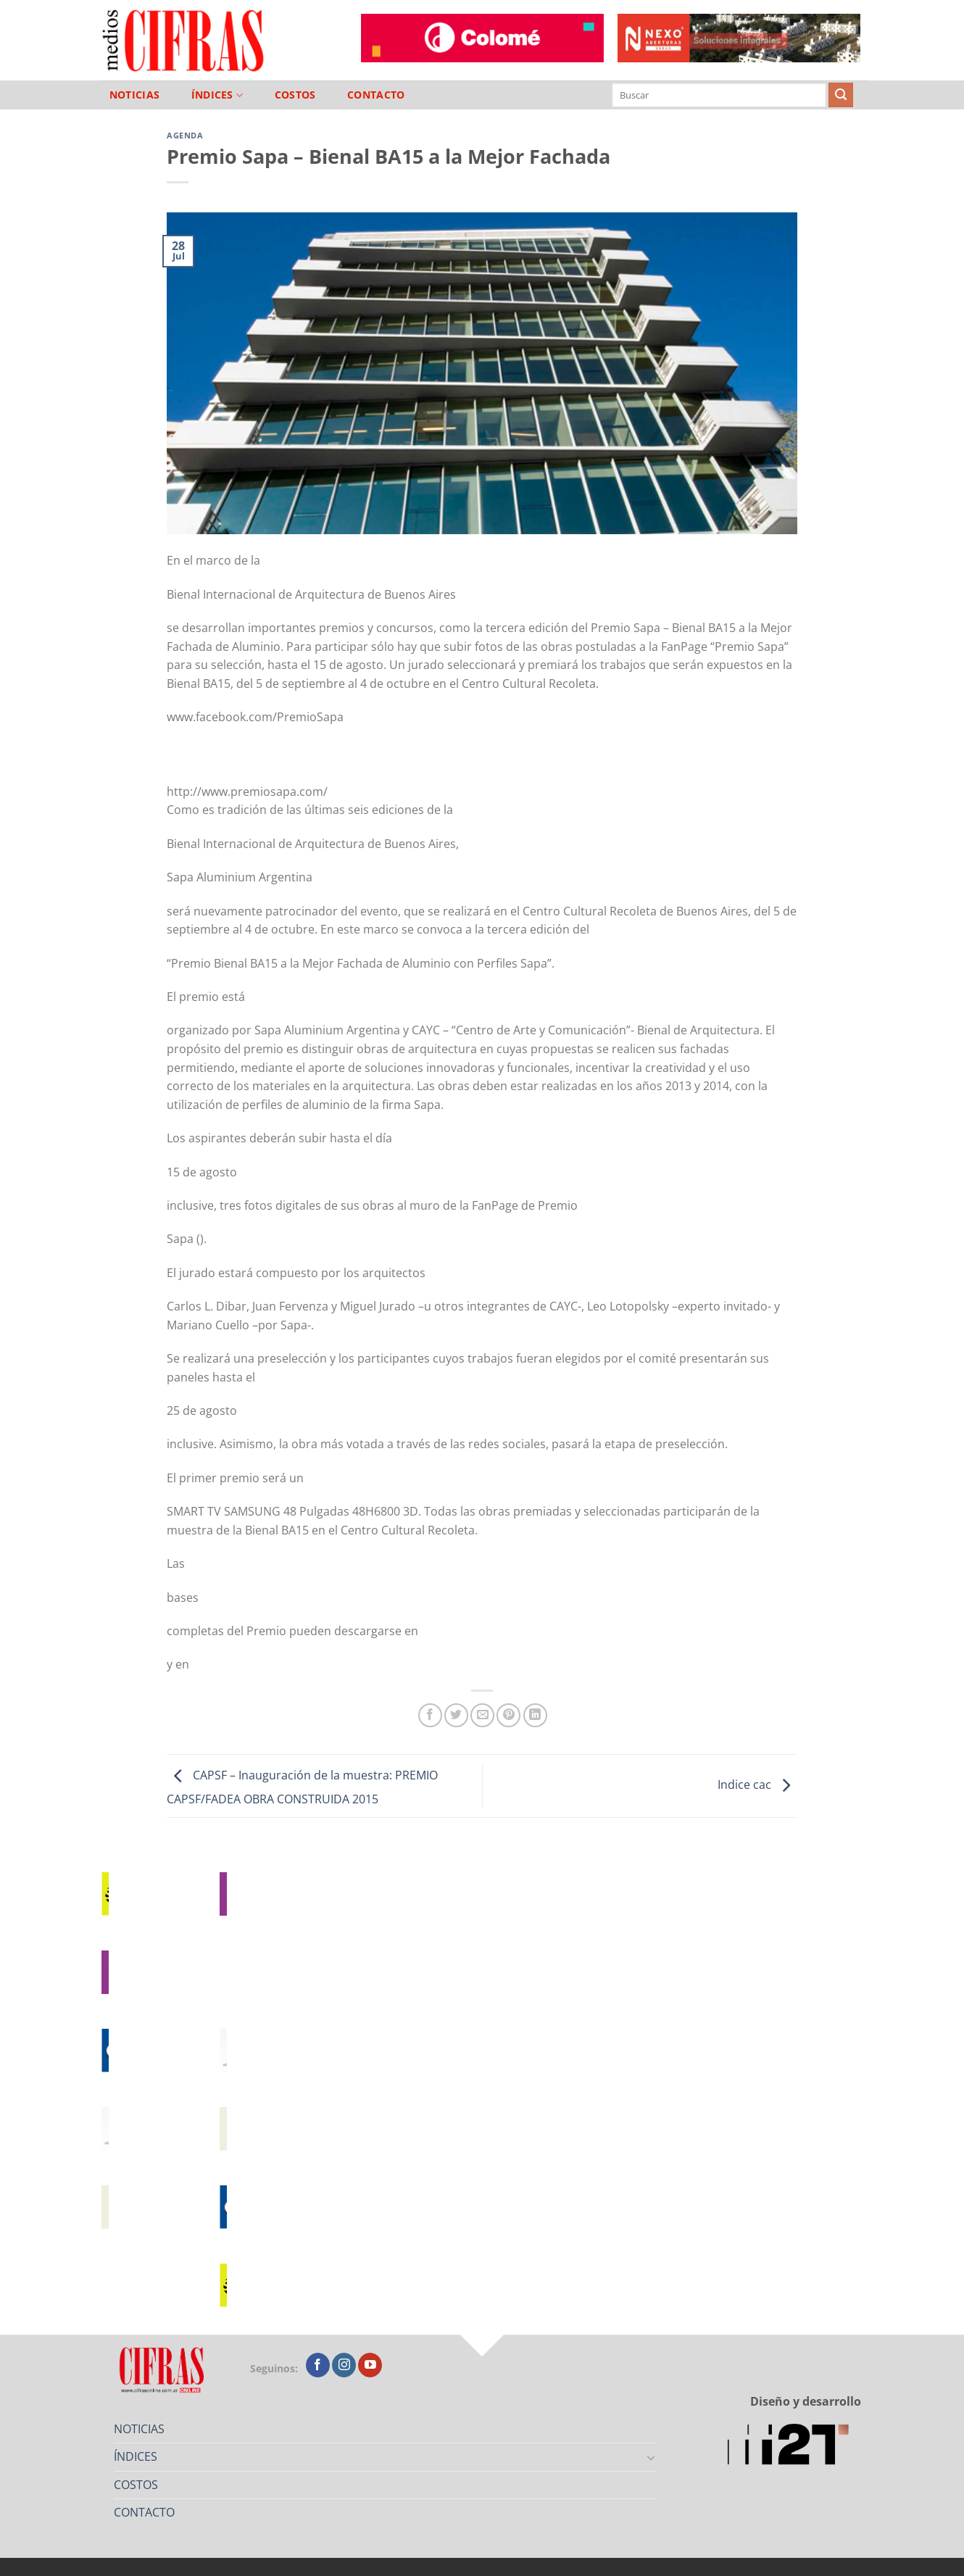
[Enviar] (840, 95)
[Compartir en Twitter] (456, 1715)
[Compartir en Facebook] (430, 1715)
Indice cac (757, 1784)
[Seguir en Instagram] (344, 2365)
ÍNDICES (217, 95)
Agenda (185, 135)
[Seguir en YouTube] (370, 2365)
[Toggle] (651, 2457)
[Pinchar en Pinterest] (508, 1715)
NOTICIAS (134, 95)
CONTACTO (375, 95)
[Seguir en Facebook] (318, 2365)
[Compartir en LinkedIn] (535, 1715)
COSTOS (295, 95)
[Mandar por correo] (482, 1715)
